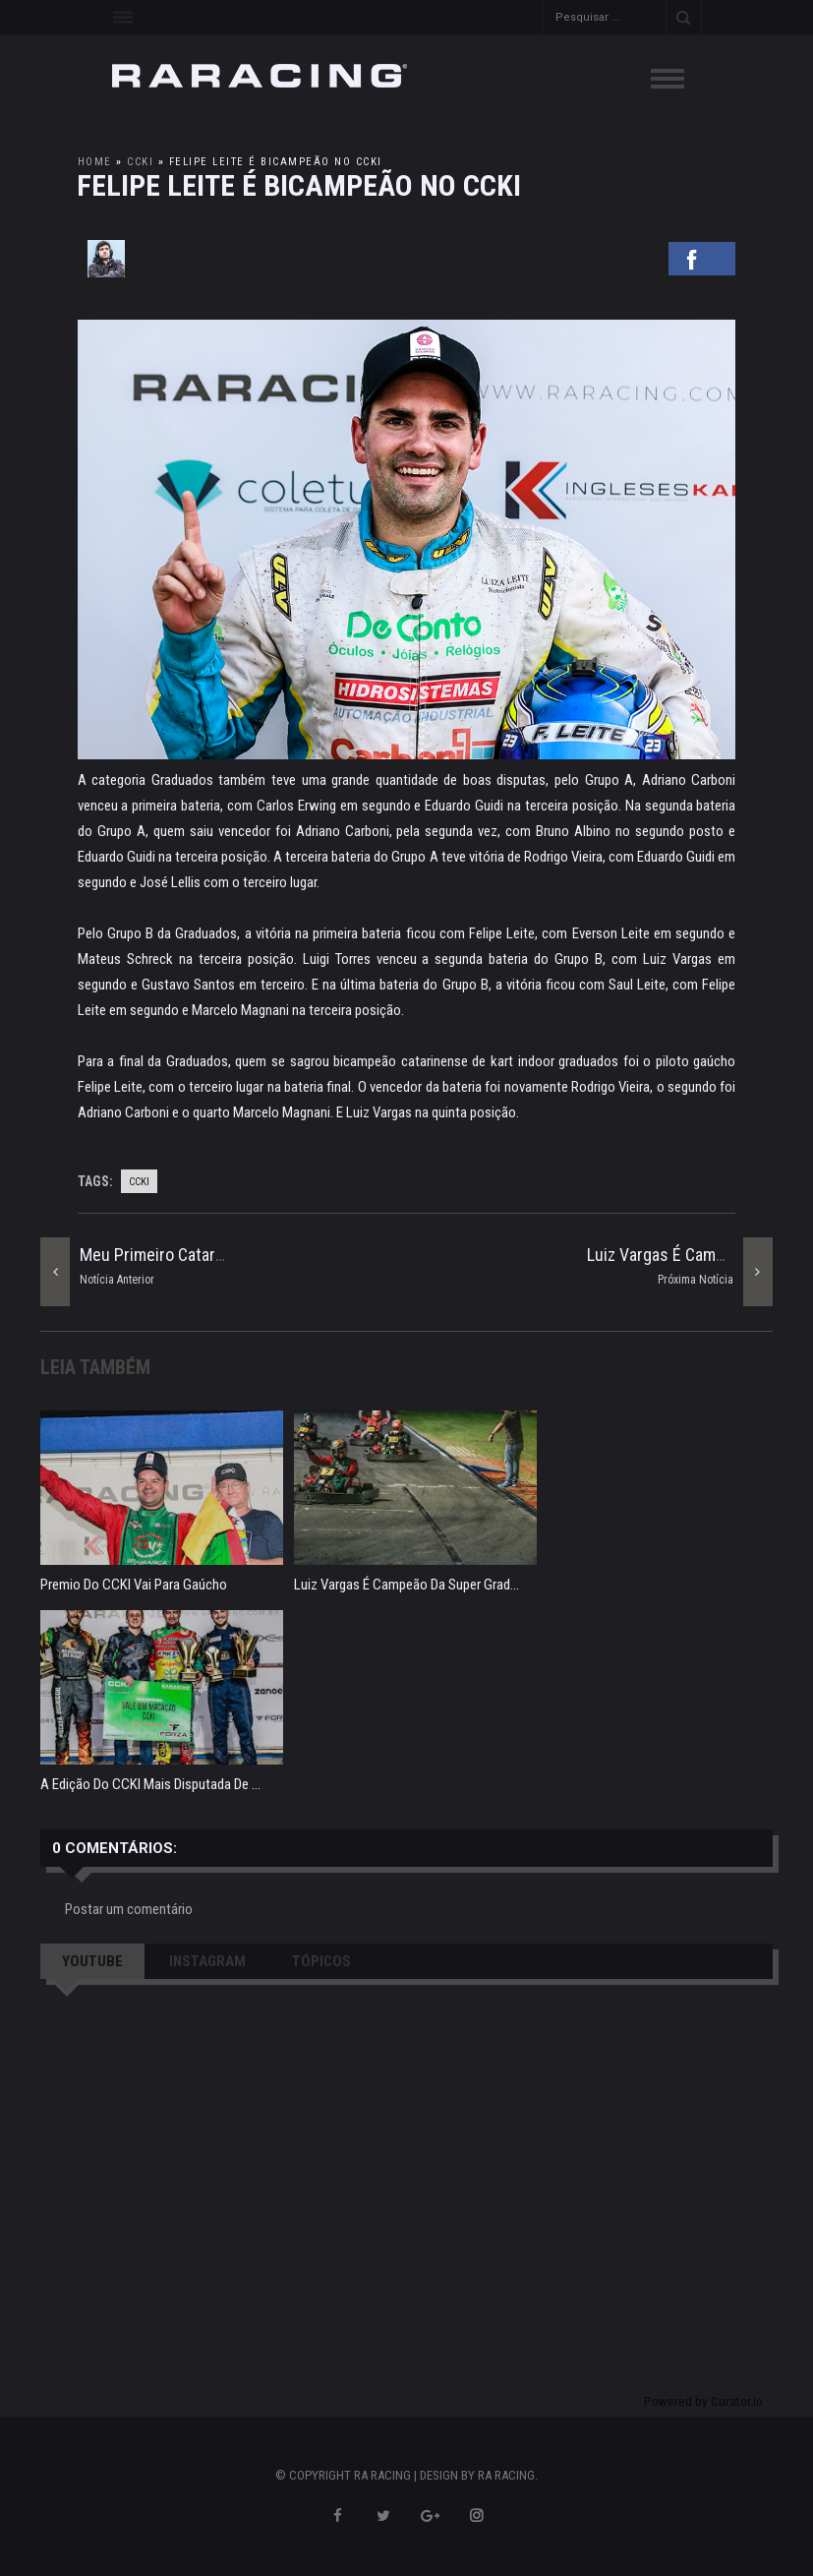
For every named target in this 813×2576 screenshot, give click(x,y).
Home (95, 161)
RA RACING (506, 2475)
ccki (140, 161)
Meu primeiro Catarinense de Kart (199, 1254)
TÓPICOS (321, 1961)
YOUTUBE (92, 1961)
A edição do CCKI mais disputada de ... (150, 1784)
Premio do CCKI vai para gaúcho (133, 1584)
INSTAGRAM (207, 1961)
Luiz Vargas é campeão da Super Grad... (406, 1584)
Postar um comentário (129, 1909)
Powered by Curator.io (703, 2401)
